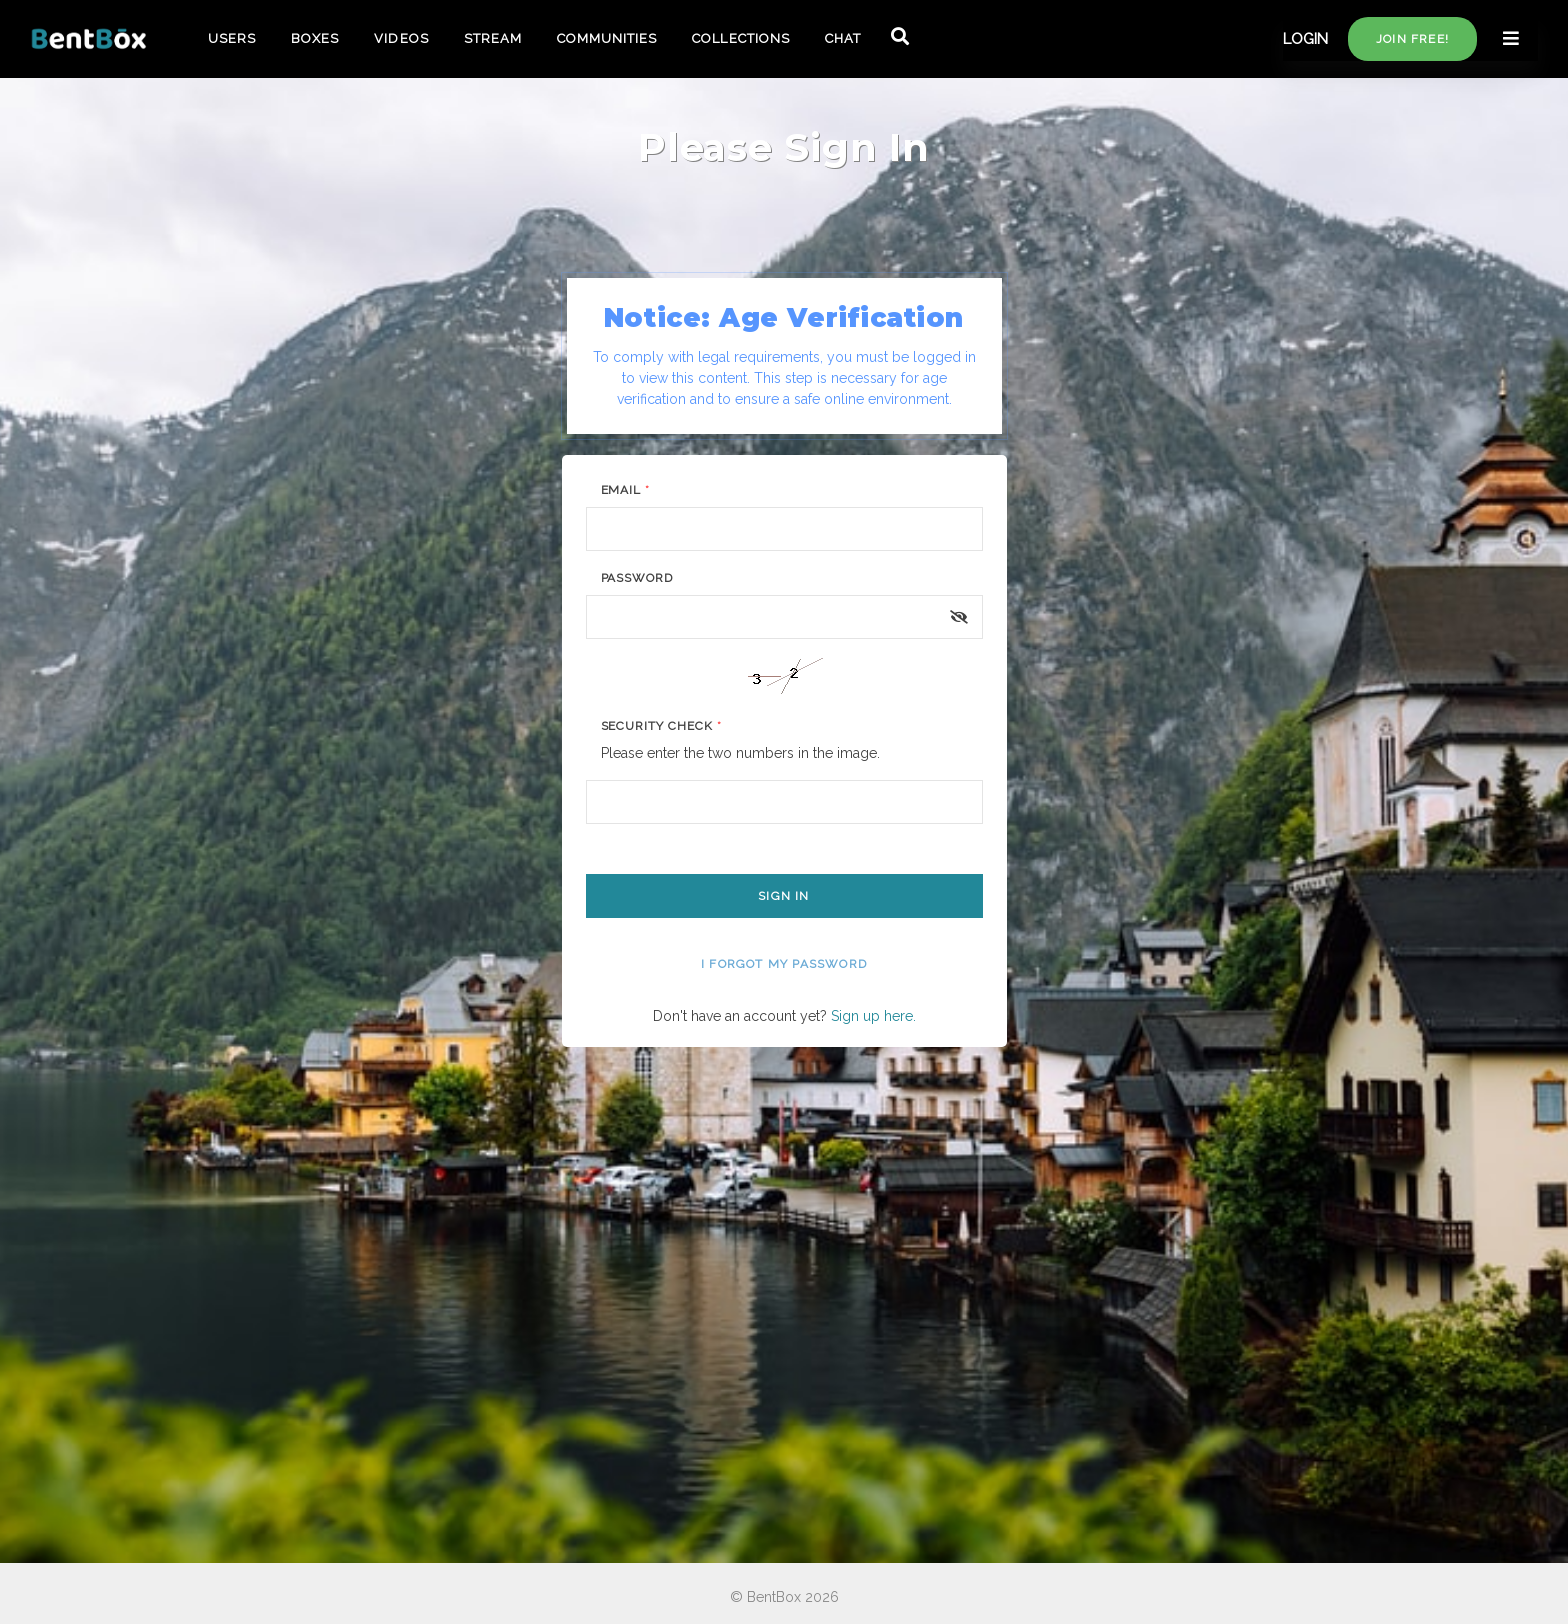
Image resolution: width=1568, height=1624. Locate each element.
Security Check (661, 726)
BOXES (315, 38)
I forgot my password (784, 964)
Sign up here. (873, 1016)
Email (626, 490)
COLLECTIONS (740, 38)
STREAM (493, 38)
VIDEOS (401, 38)
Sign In (783, 896)
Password (637, 578)
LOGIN (1305, 39)
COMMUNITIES (607, 38)
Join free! (1412, 39)
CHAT (843, 38)
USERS (232, 38)
